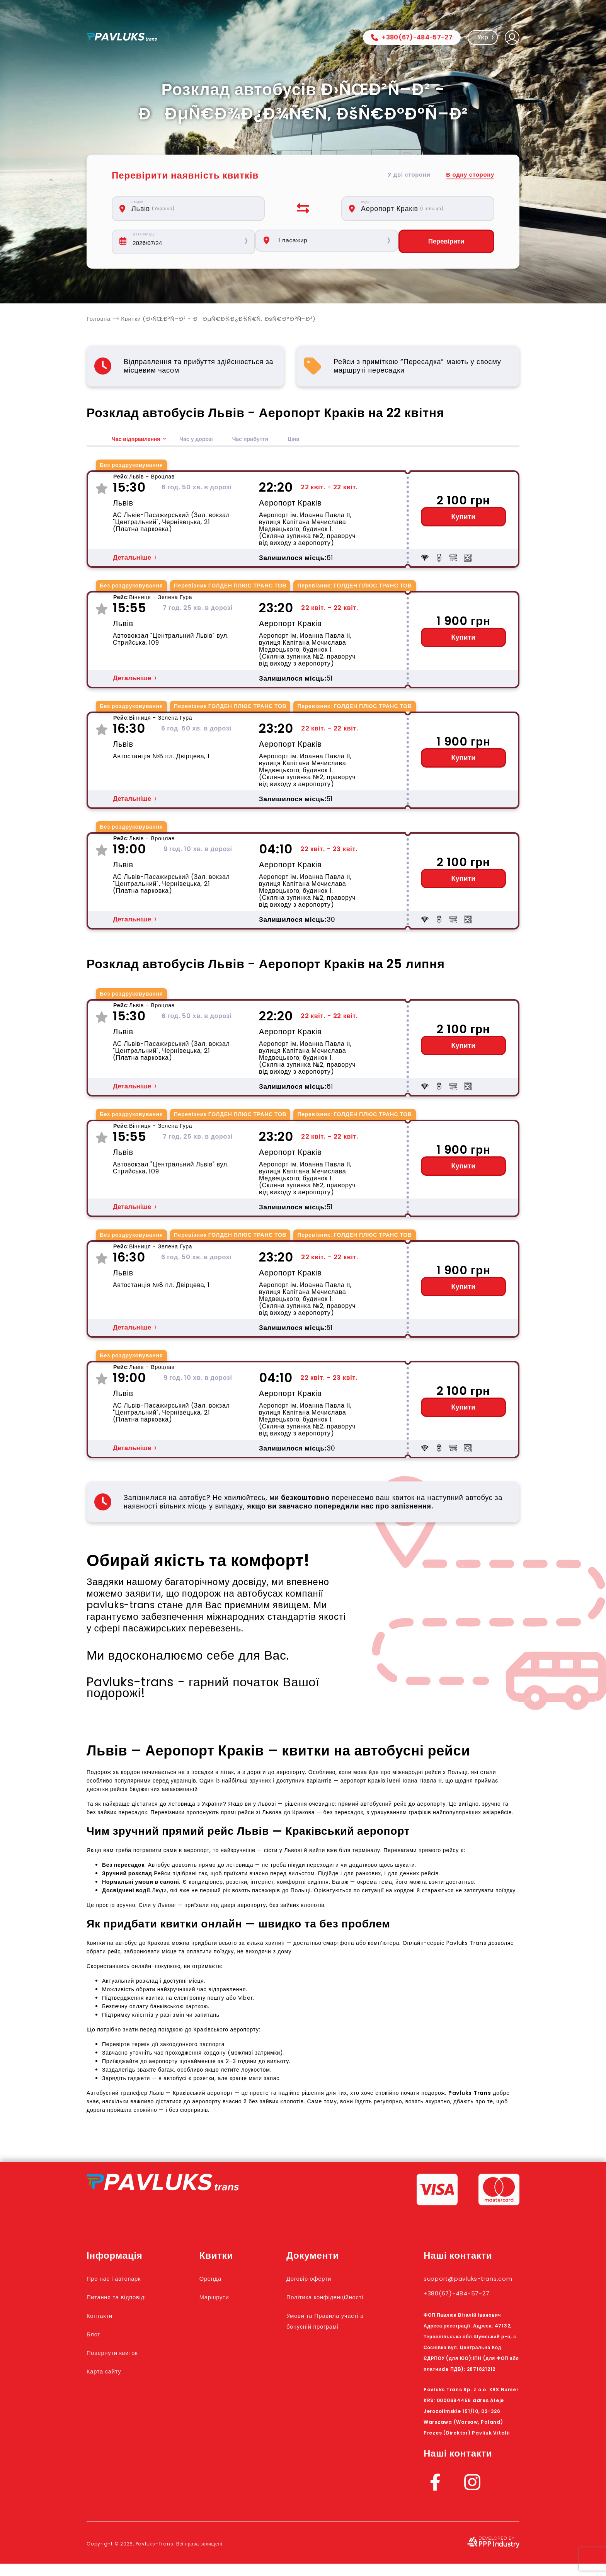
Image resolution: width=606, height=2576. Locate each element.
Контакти (104, 2316)
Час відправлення (139, 440)
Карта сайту (109, 2372)
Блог (95, 2335)
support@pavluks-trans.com (462, 2285)
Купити (463, 518)
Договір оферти (324, 2279)
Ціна (311, 440)
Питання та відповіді (126, 2298)
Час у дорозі (205, 440)
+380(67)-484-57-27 (412, 37)
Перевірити (448, 242)
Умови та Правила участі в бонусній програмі (330, 2338)
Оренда (225, 2279)
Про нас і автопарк (122, 2279)
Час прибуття (264, 440)
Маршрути (230, 2298)
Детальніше (132, 558)
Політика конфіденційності (328, 2303)
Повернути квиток (121, 2353)
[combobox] (192, 209)
